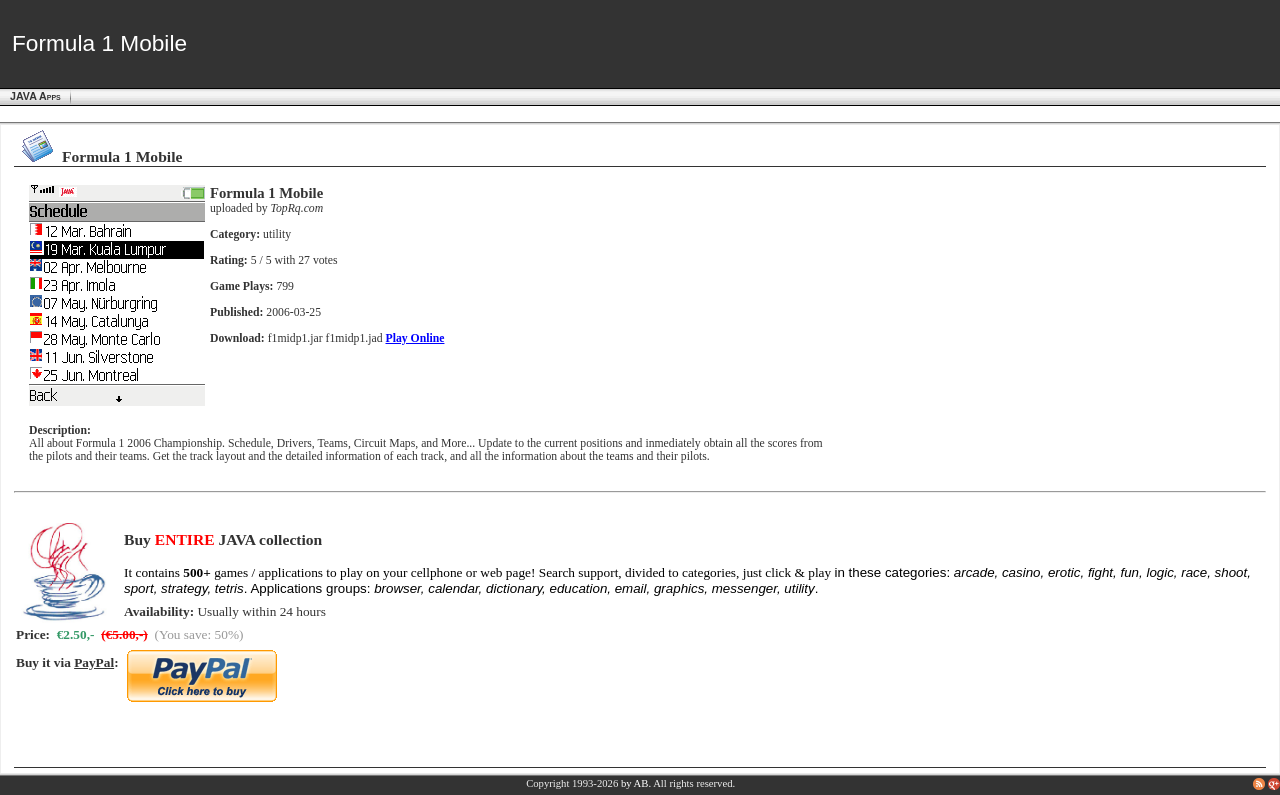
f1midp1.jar (295, 338)
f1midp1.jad (354, 338)
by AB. (636, 783)
